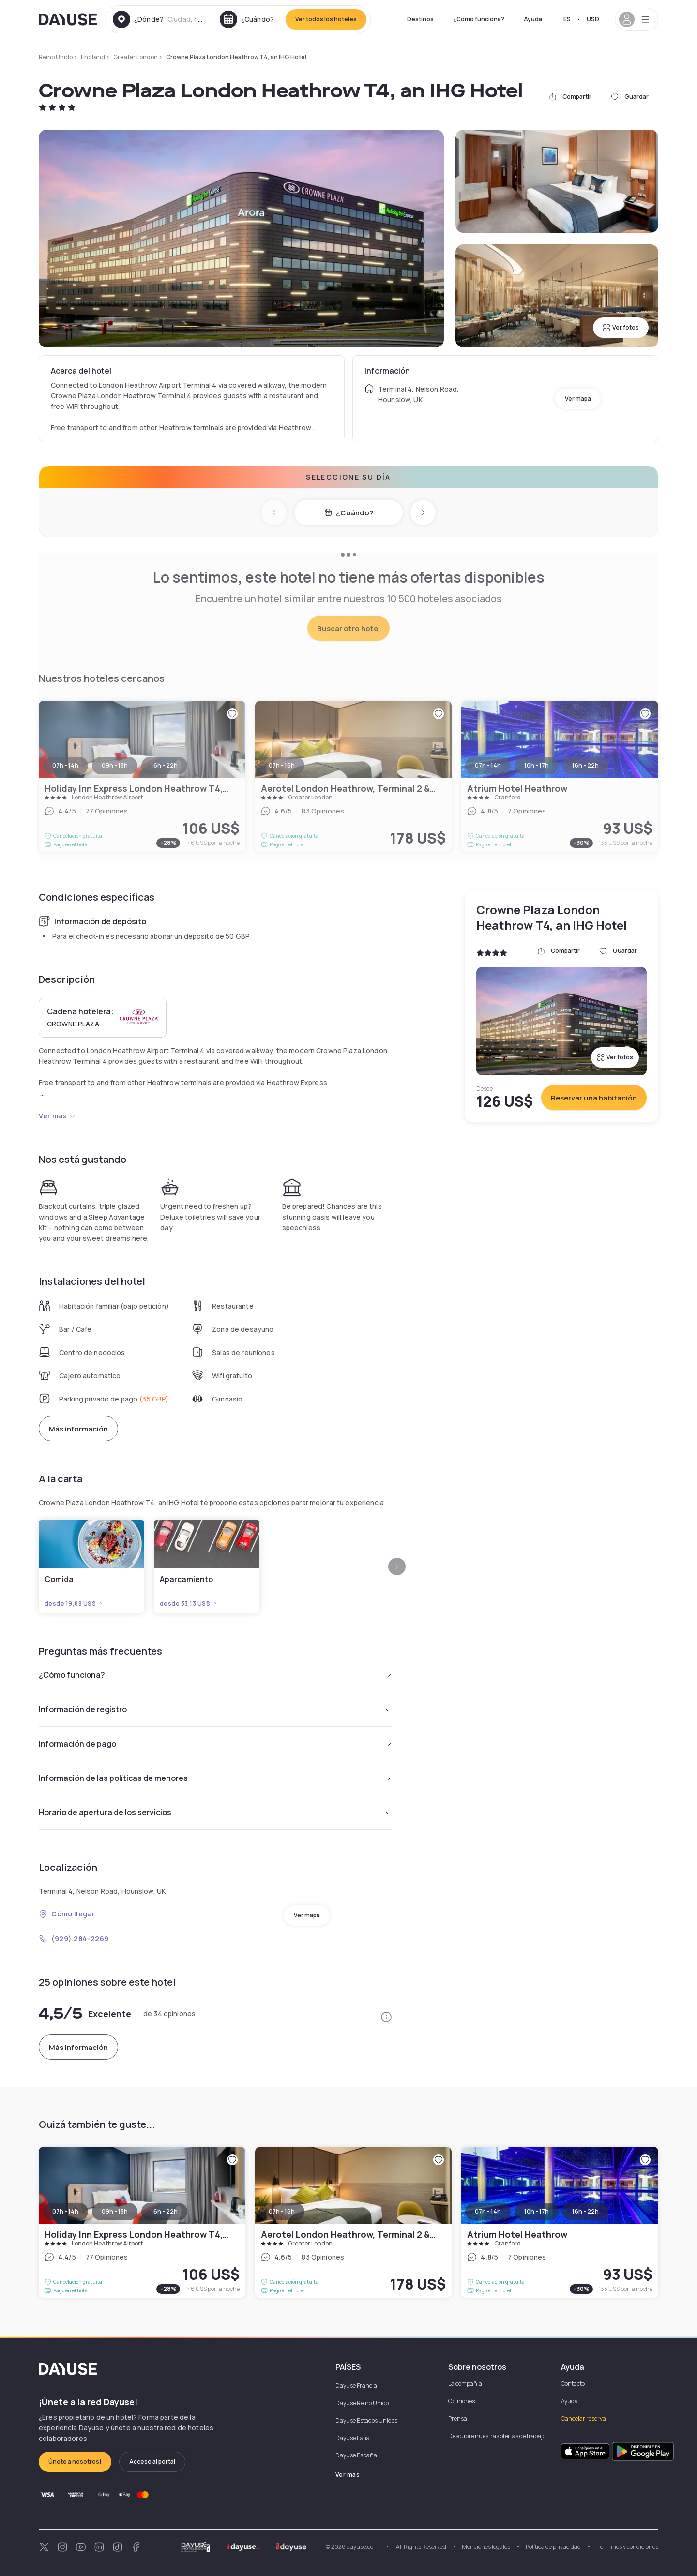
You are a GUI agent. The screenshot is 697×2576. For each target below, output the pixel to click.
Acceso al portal (152, 2461)
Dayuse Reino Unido (362, 2403)
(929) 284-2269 (74, 1938)
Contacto (573, 2384)
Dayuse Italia (352, 2438)
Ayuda (533, 19)
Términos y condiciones (627, 2547)
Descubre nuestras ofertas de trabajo (496, 2436)
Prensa (457, 2418)
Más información (78, 1429)
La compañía (465, 2384)
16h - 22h (164, 2211)
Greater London (135, 57)
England (93, 57)
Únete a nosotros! (75, 2461)
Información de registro (215, 1709)
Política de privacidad (553, 2547)
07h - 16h (282, 2211)
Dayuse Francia (356, 2385)
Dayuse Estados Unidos (366, 2420)
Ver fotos (621, 327)
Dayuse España (356, 2455)
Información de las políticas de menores (215, 1778)
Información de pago (215, 1743)
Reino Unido (56, 57)
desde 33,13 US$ (189, 1604)
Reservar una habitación (594, 1098)
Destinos (420, 19)
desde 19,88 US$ (74, 1604)
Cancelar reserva (583, 2418)
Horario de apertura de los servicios (215, 1812)
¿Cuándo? (348, 513)
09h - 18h (115, 2211)
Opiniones (461, 2401)
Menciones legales (486, 2547)
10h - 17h (536, 2211)
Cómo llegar (67, 1913)
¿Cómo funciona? (478, 19)
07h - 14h (65, 2211)
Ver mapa (578, 398)
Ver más (57, 1115)
